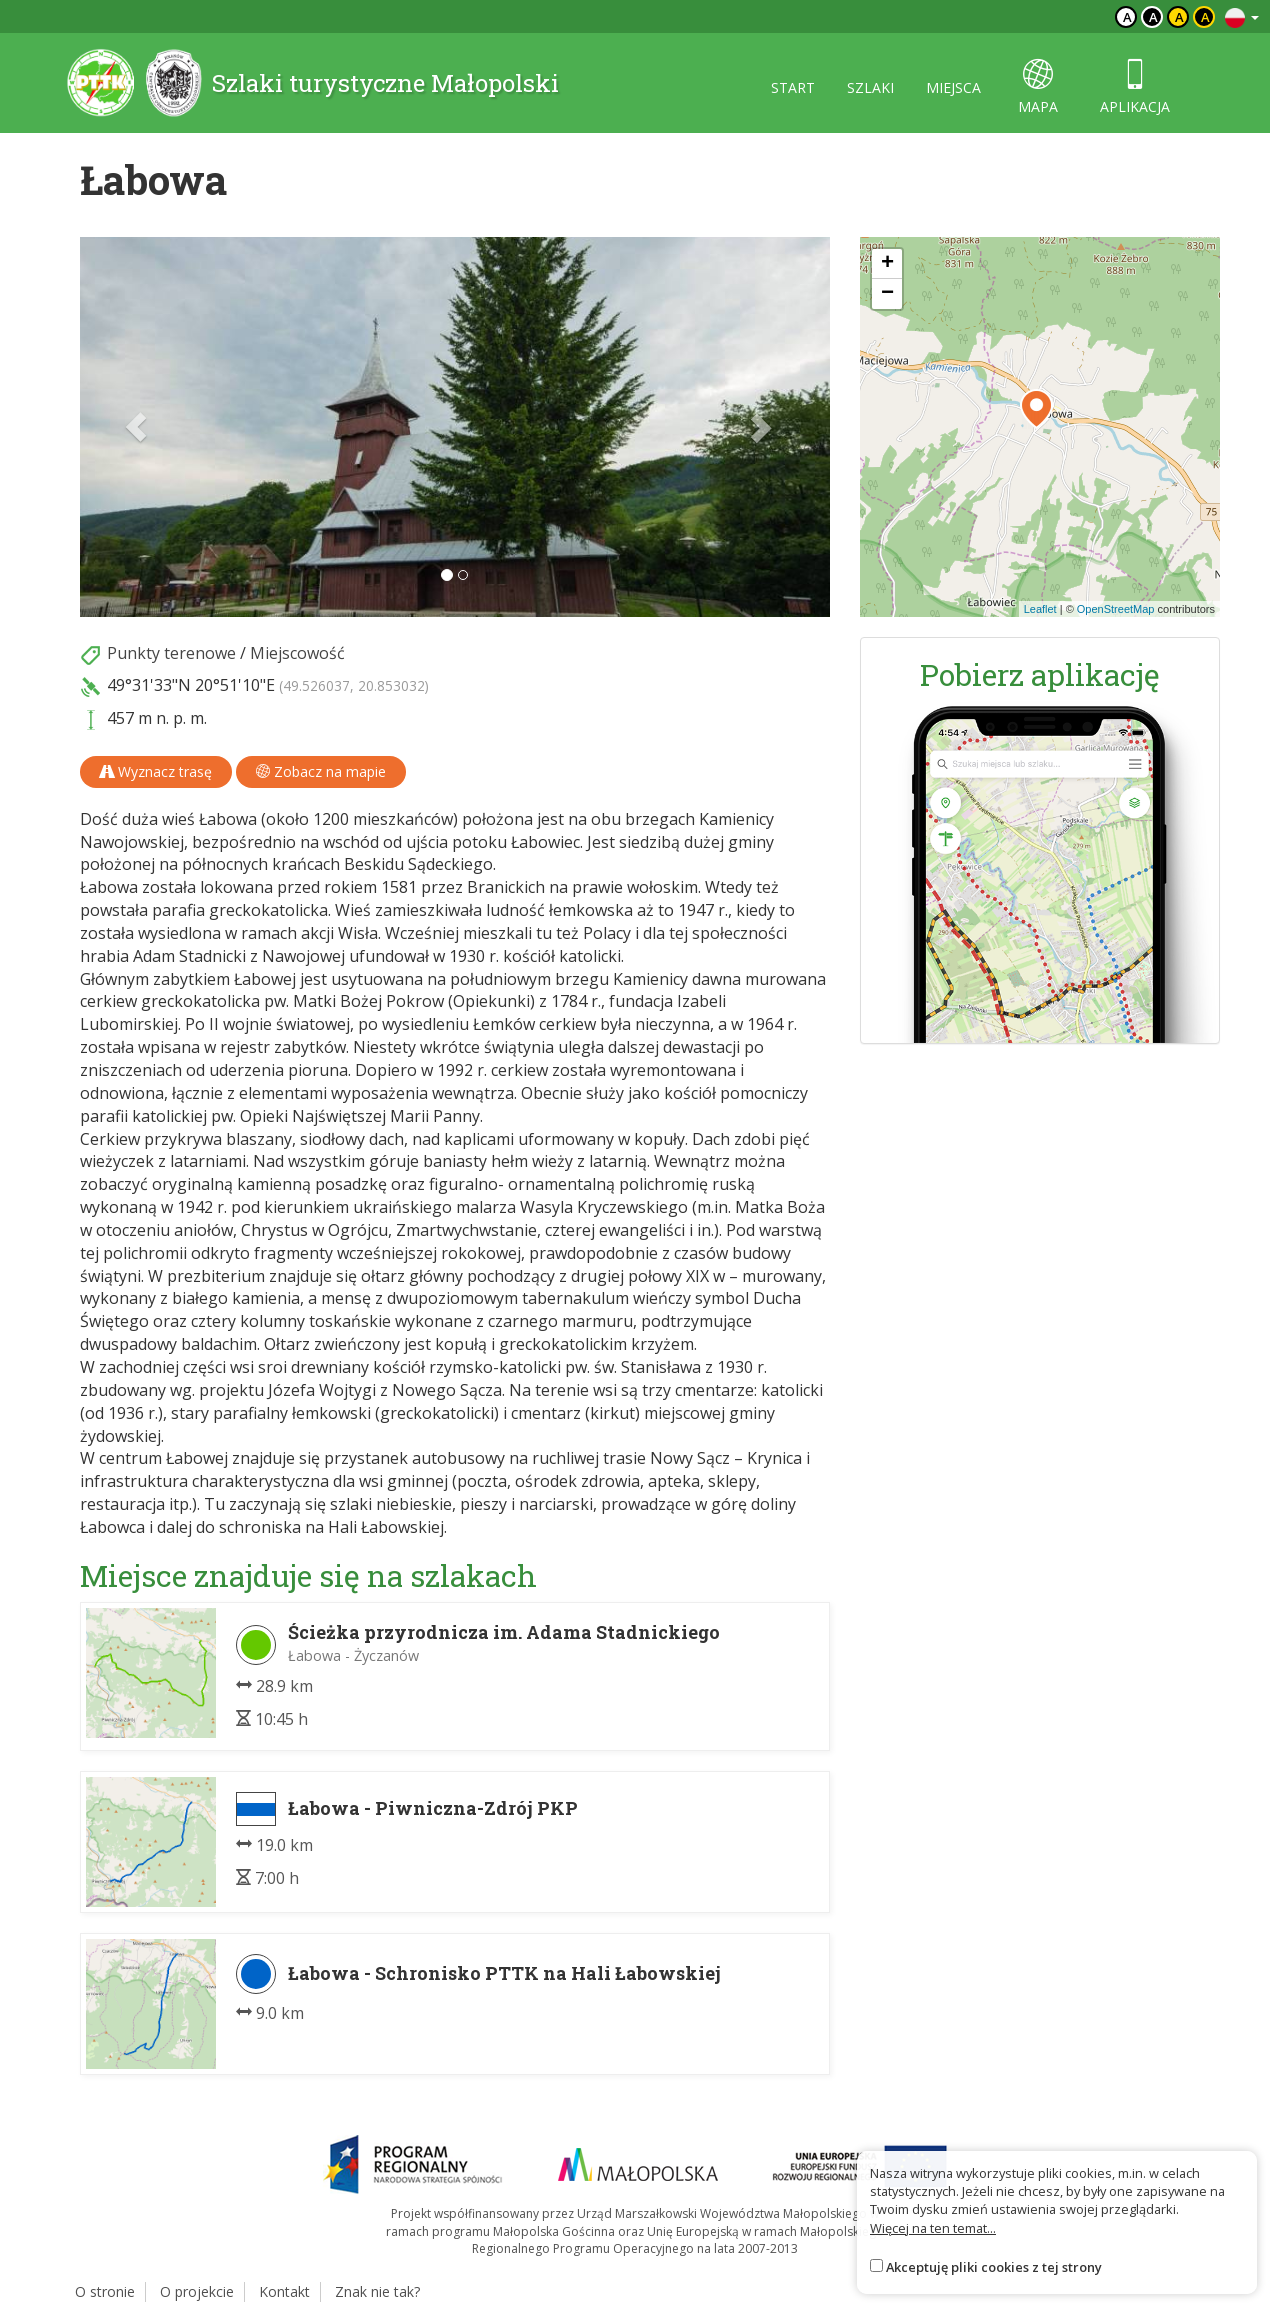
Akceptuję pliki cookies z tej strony (994, 2267)
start (793, 87)
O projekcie (197, 2291)
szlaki (870, 87)
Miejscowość (297, 653)
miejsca (953, 87)
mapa (1038, 87)
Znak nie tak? (377, 2291)
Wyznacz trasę (156, 771)
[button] (136, 427)
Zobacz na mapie (321, 771)
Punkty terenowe (171, 653)
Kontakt (284, 2291)
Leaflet (1040, 609)
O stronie (105, 2291)
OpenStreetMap (1116, 609)
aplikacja (1135, 87)
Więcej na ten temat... (933, 2228)
